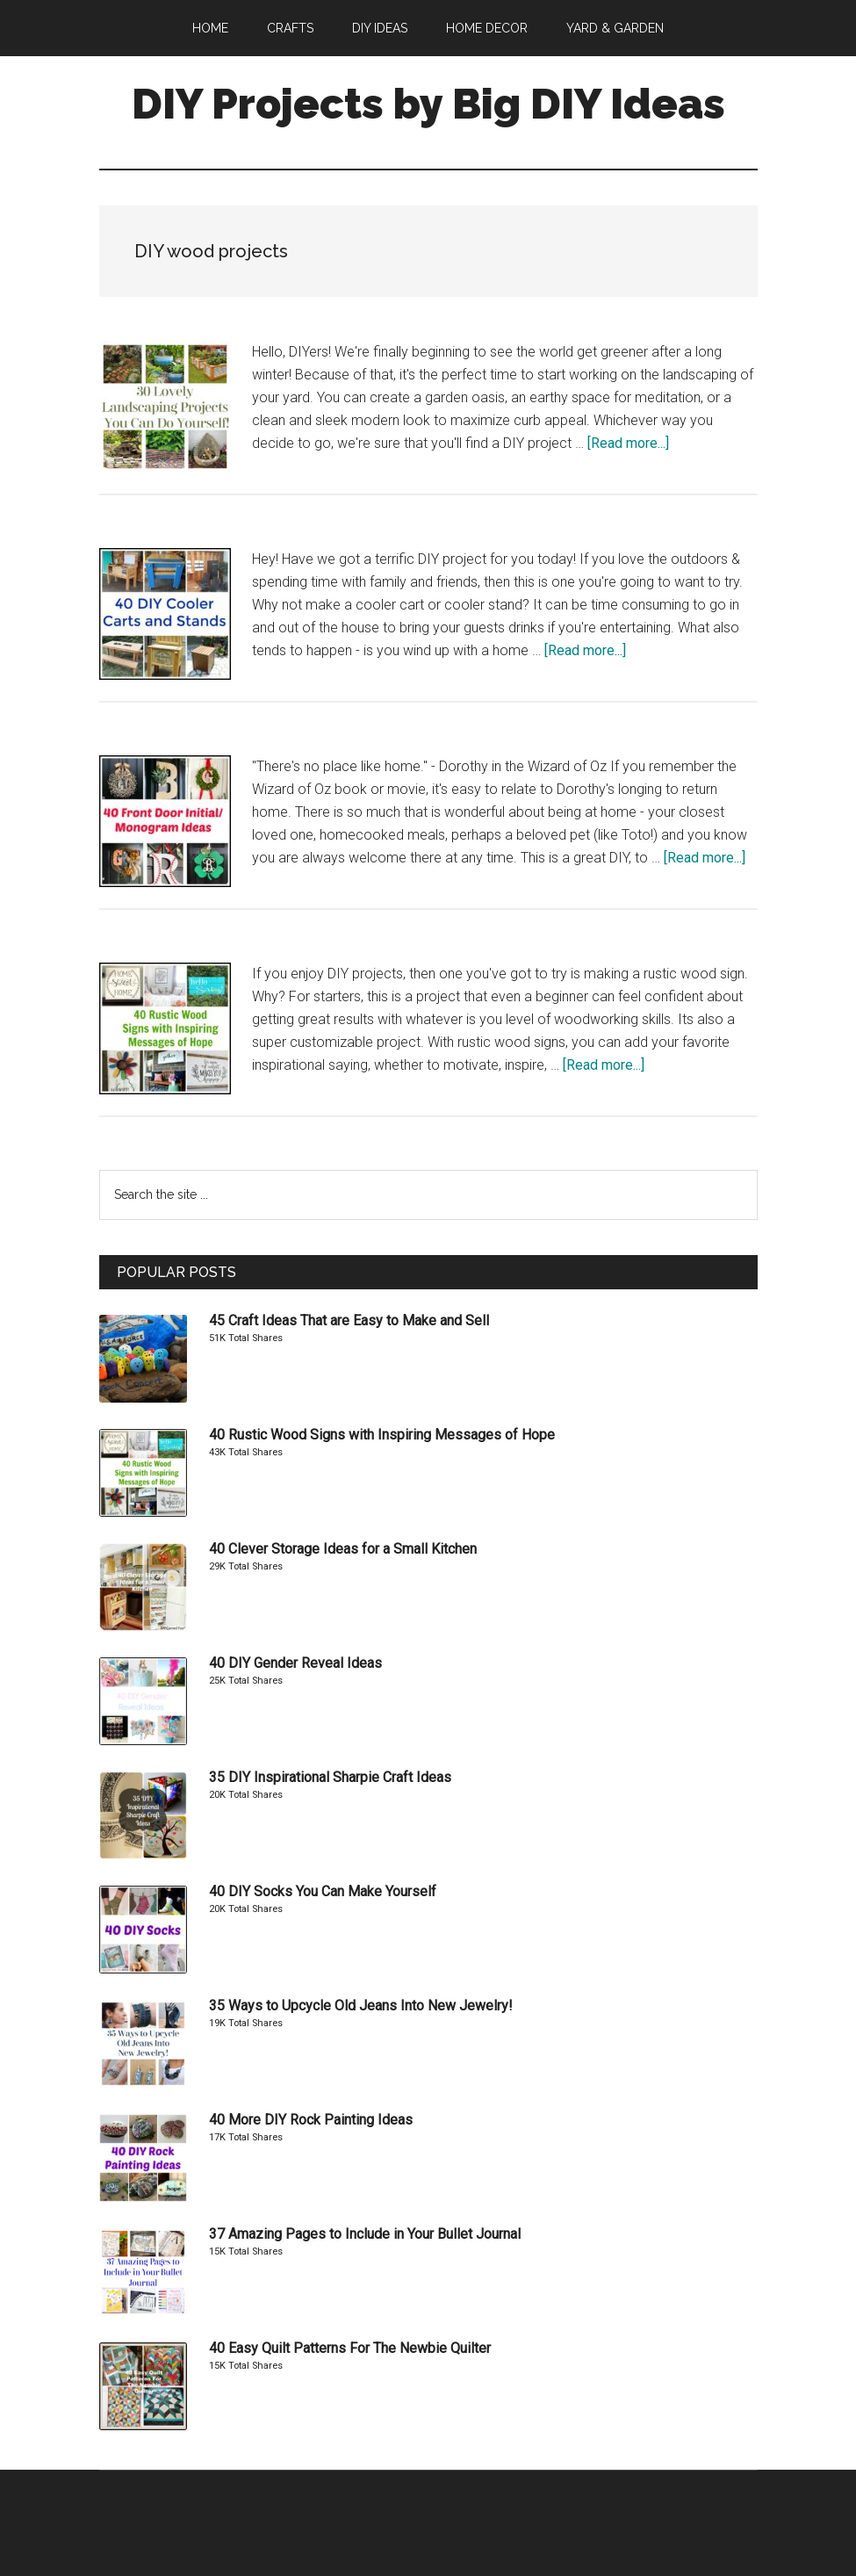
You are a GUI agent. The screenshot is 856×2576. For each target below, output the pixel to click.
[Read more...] (628, 443)
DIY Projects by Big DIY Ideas (428, 103)
